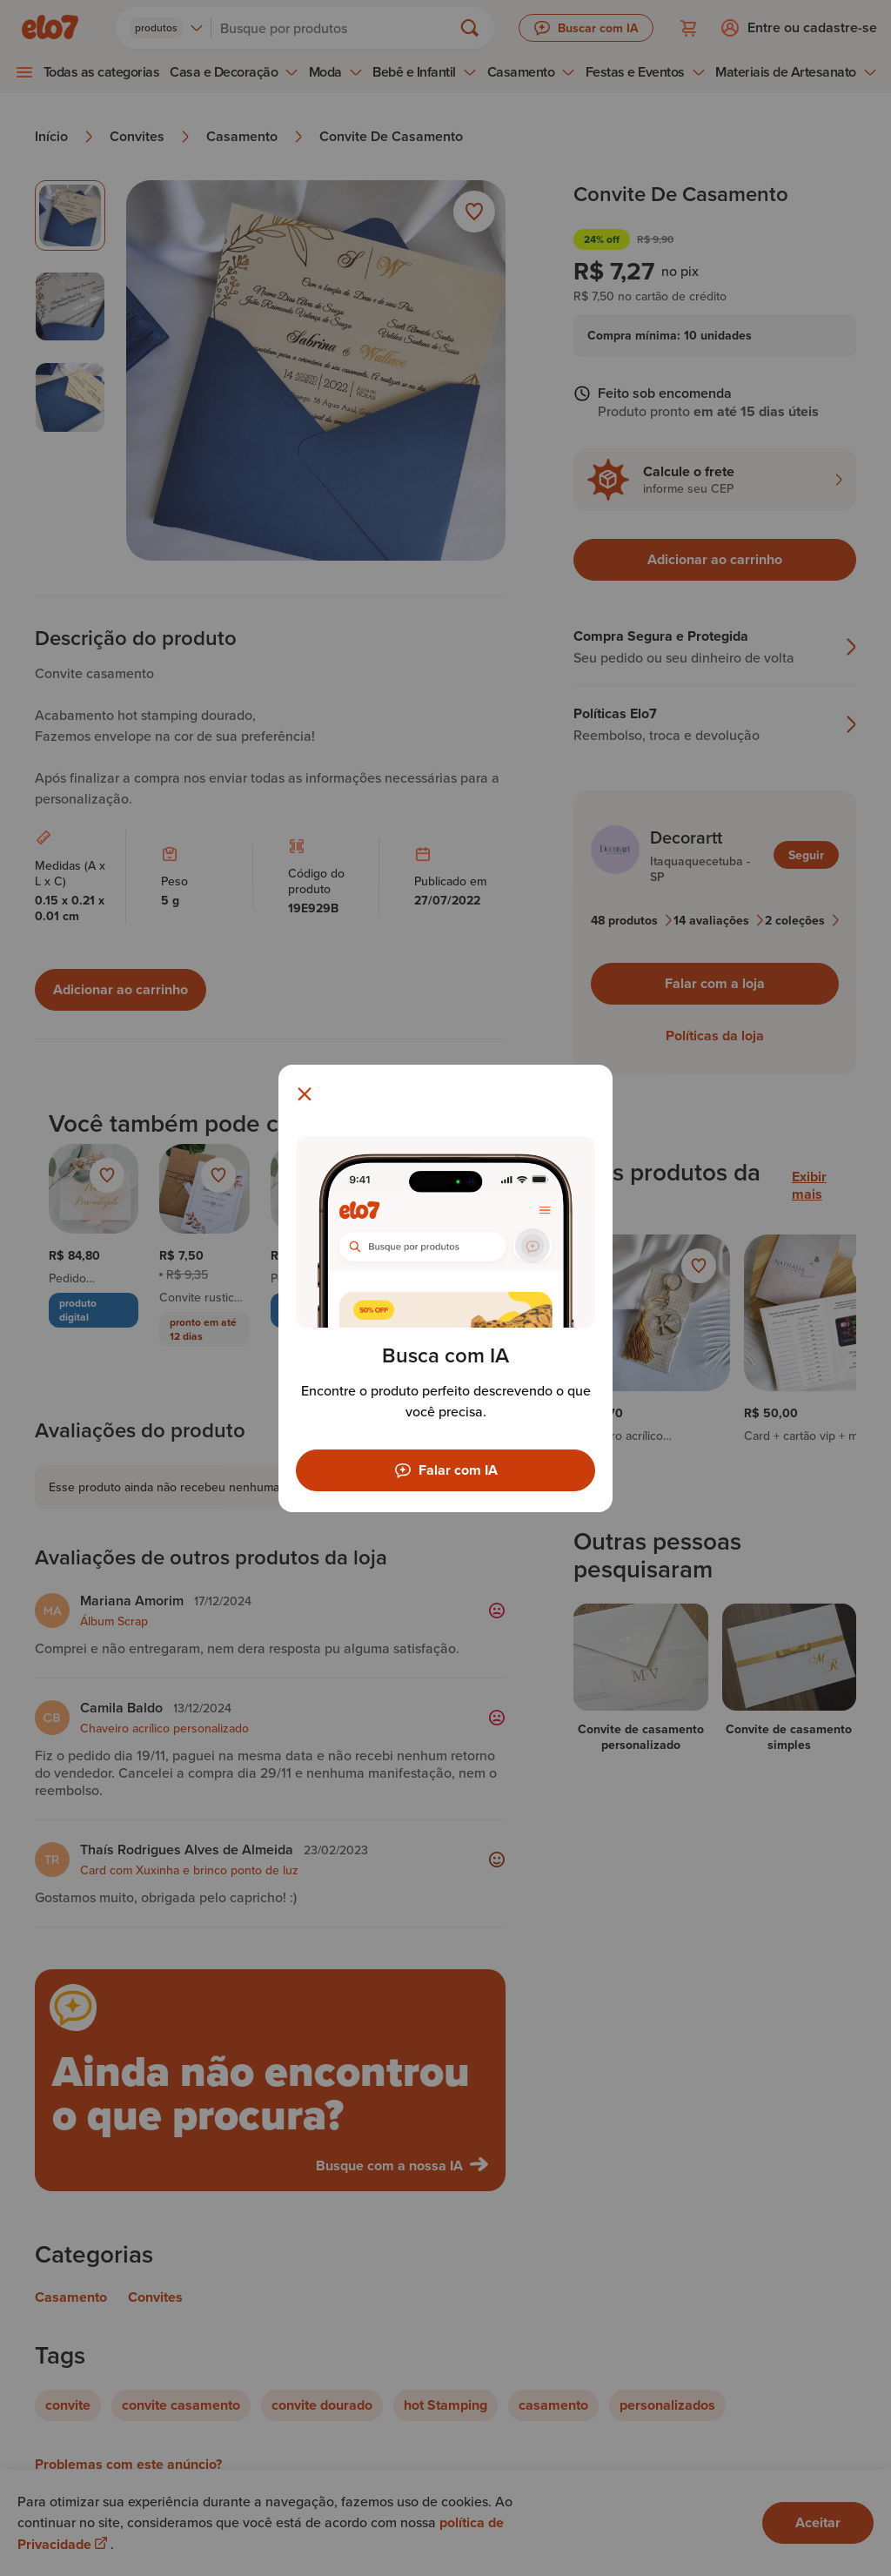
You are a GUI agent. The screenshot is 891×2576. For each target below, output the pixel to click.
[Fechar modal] (304, 1094)
